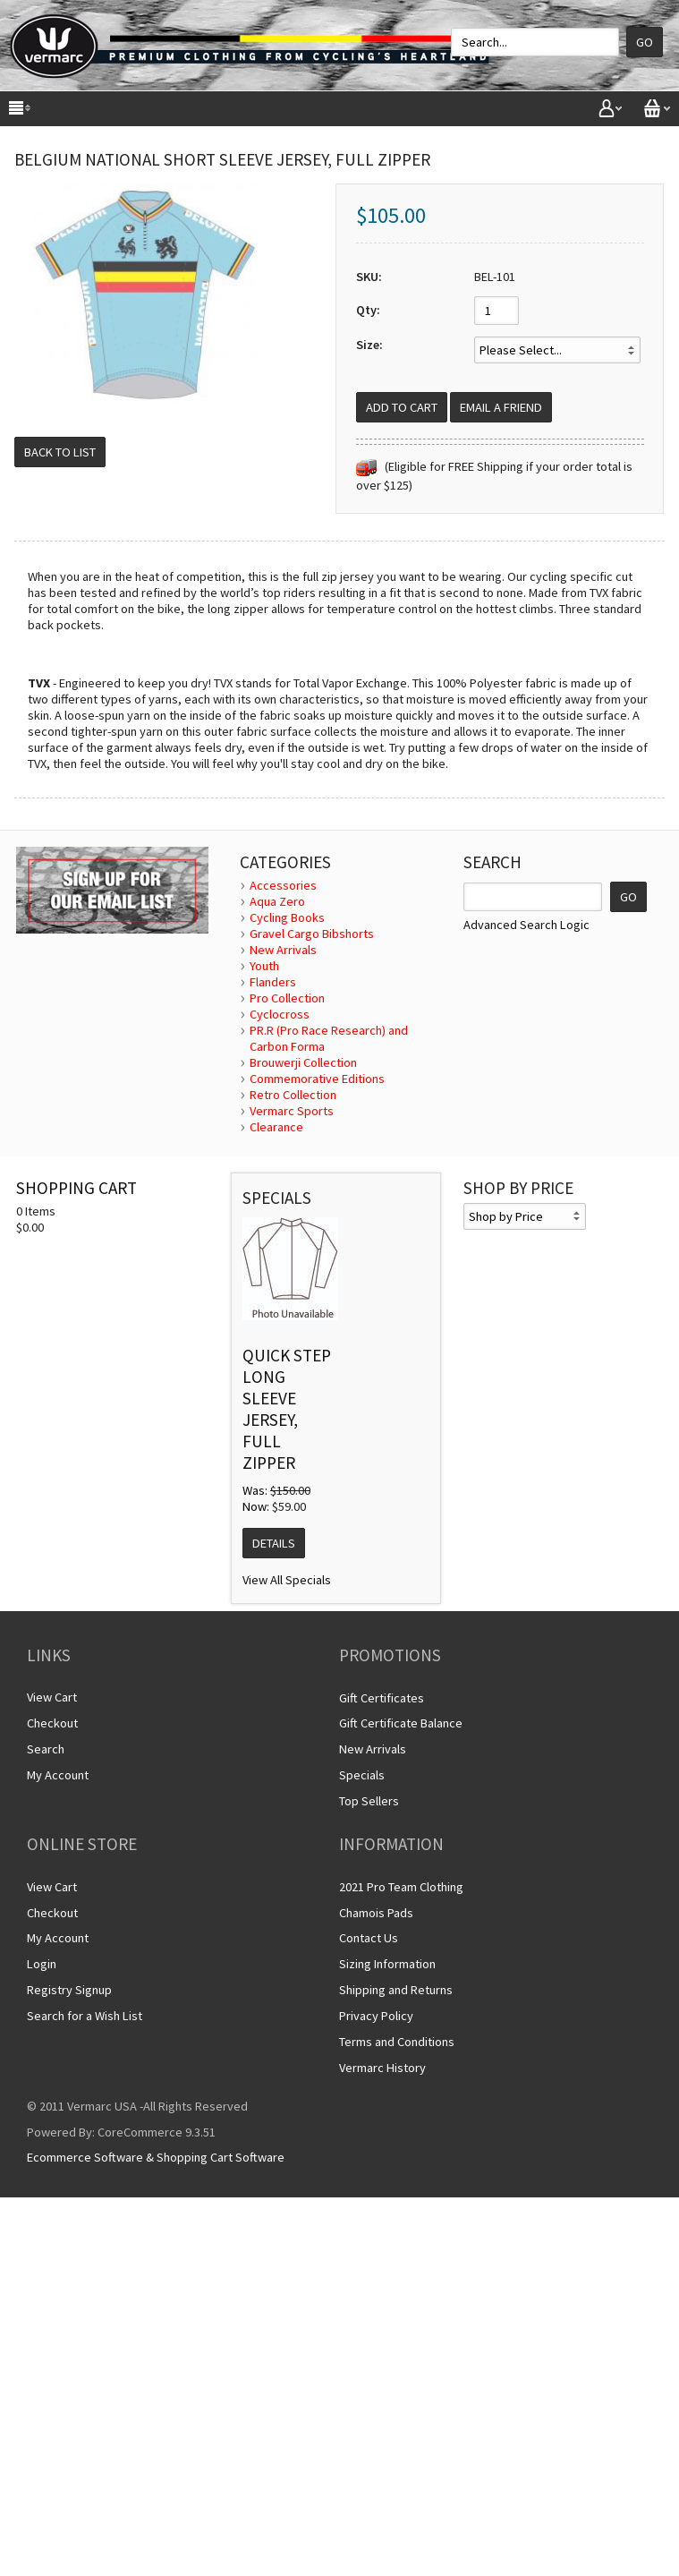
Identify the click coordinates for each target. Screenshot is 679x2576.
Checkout (52, 1723)
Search (45, 1749)
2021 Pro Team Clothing (401, 1887)
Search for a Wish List (84, 2016)
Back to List (60, 452)
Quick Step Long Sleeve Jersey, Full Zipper (286, 1408)
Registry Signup (69, 1990)
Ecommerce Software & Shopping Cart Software (155, 2157)
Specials (362, 1775)
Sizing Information (387, 1964)
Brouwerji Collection (303, 1062)
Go (644, 42)
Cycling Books (287, 917)
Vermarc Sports (292, 1111)
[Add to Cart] (401, 407)
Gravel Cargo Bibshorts (312, 933)
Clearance (276, 1127)
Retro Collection (293, 1095)
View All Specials (286, 1580)
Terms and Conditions (396, 2042)
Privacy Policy (376, 2016)
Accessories (283, 885)
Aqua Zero (277, 901)
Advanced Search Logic (526, 925)
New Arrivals (283, 950)
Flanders (273, 982)
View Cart (52, 1697)
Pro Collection (287, 998)
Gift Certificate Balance (401, 1723)
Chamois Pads (376, 1913)
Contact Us (368, 1938)
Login (41, 1964)
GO (628, 897)
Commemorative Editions (317, 1078)
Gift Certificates (381, 1698)
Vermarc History (382, 2068)
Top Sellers (369, 1801)
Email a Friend (501, 407)
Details (273, 1543)
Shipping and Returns (396, 1990)
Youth (264, 966)
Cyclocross (280, 1014)
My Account (58, 1775)
